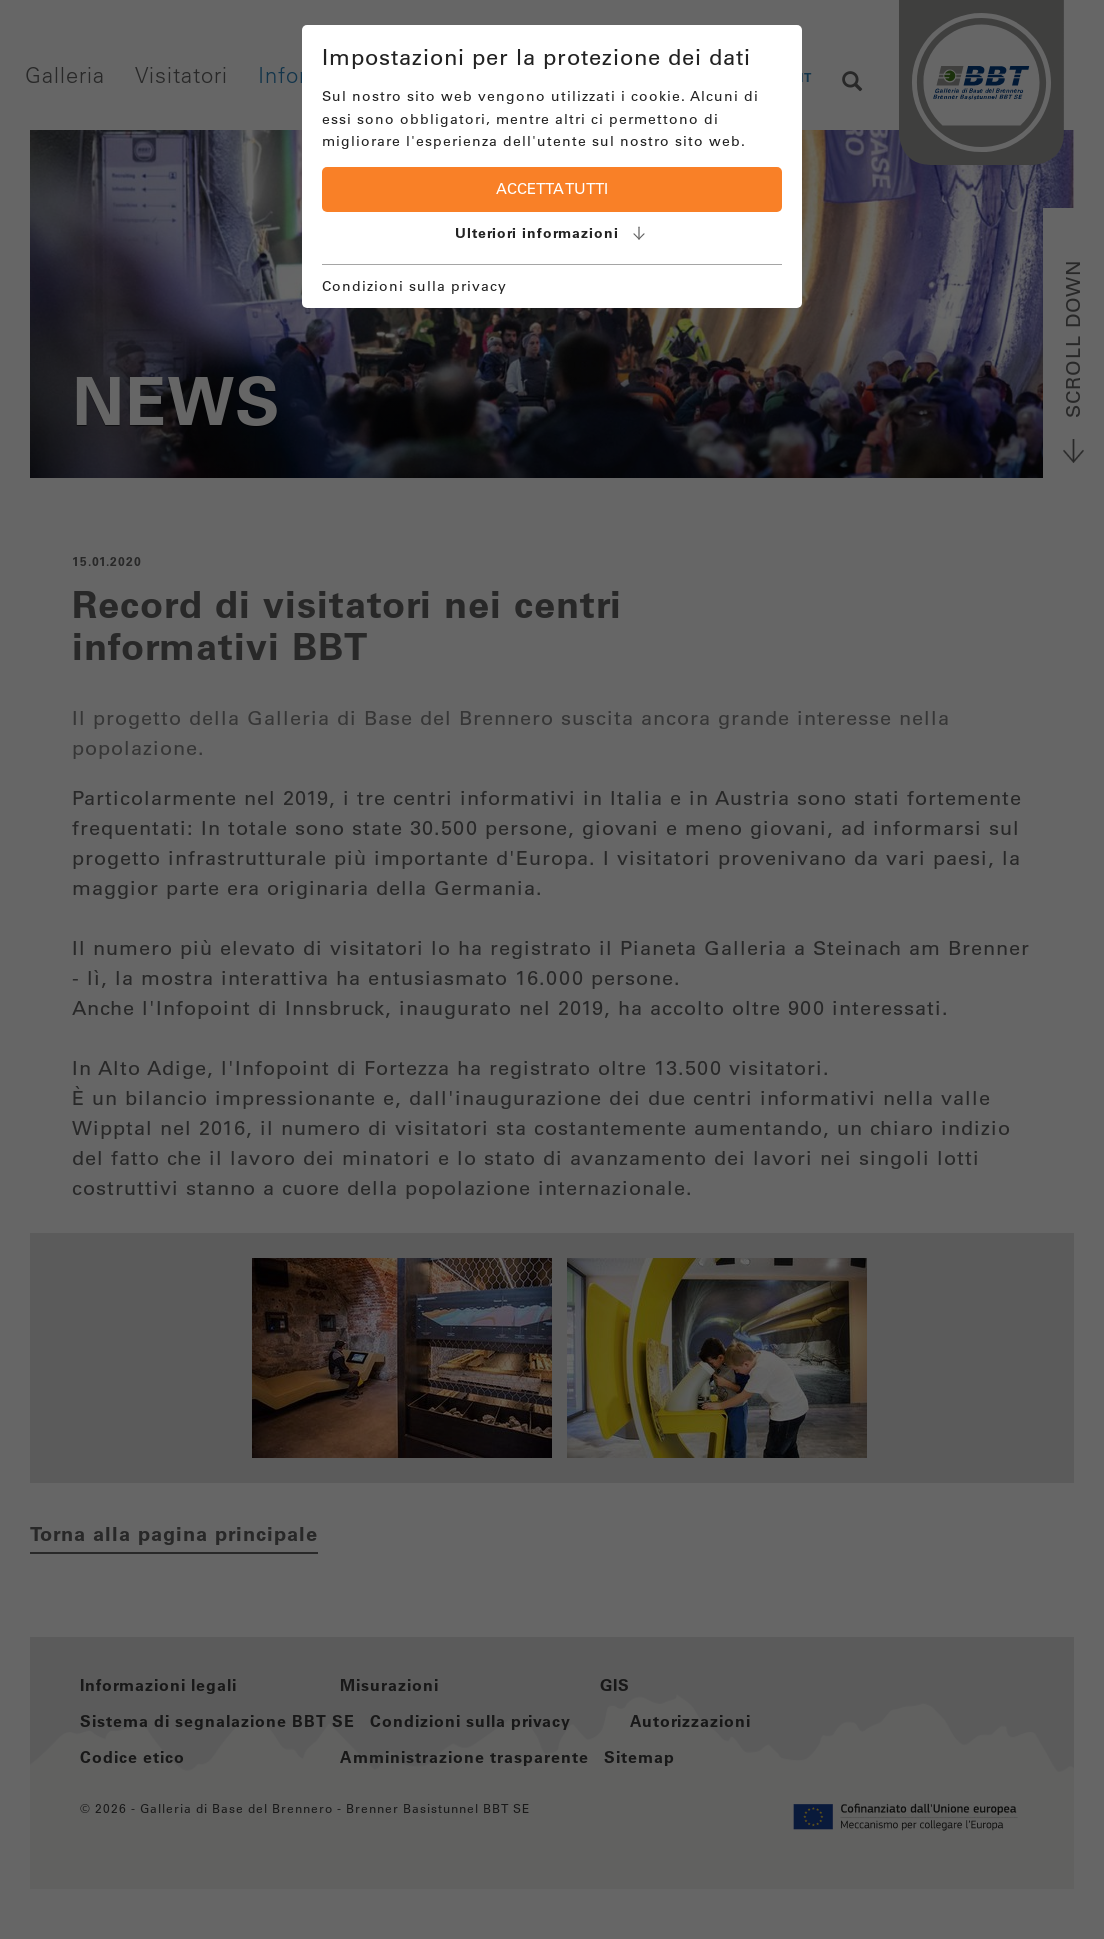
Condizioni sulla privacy (470, 1721)
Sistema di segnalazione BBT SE (217, 1721)
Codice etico (132, 1757)
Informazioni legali (158, 1685)
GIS (615, 1685)
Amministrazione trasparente (464, 1757)
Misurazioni (389, 1685)
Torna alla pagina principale (174, 1534)
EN (771, 77)
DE (733, 77)
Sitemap (639, 1757)
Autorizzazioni (690, 1721)
